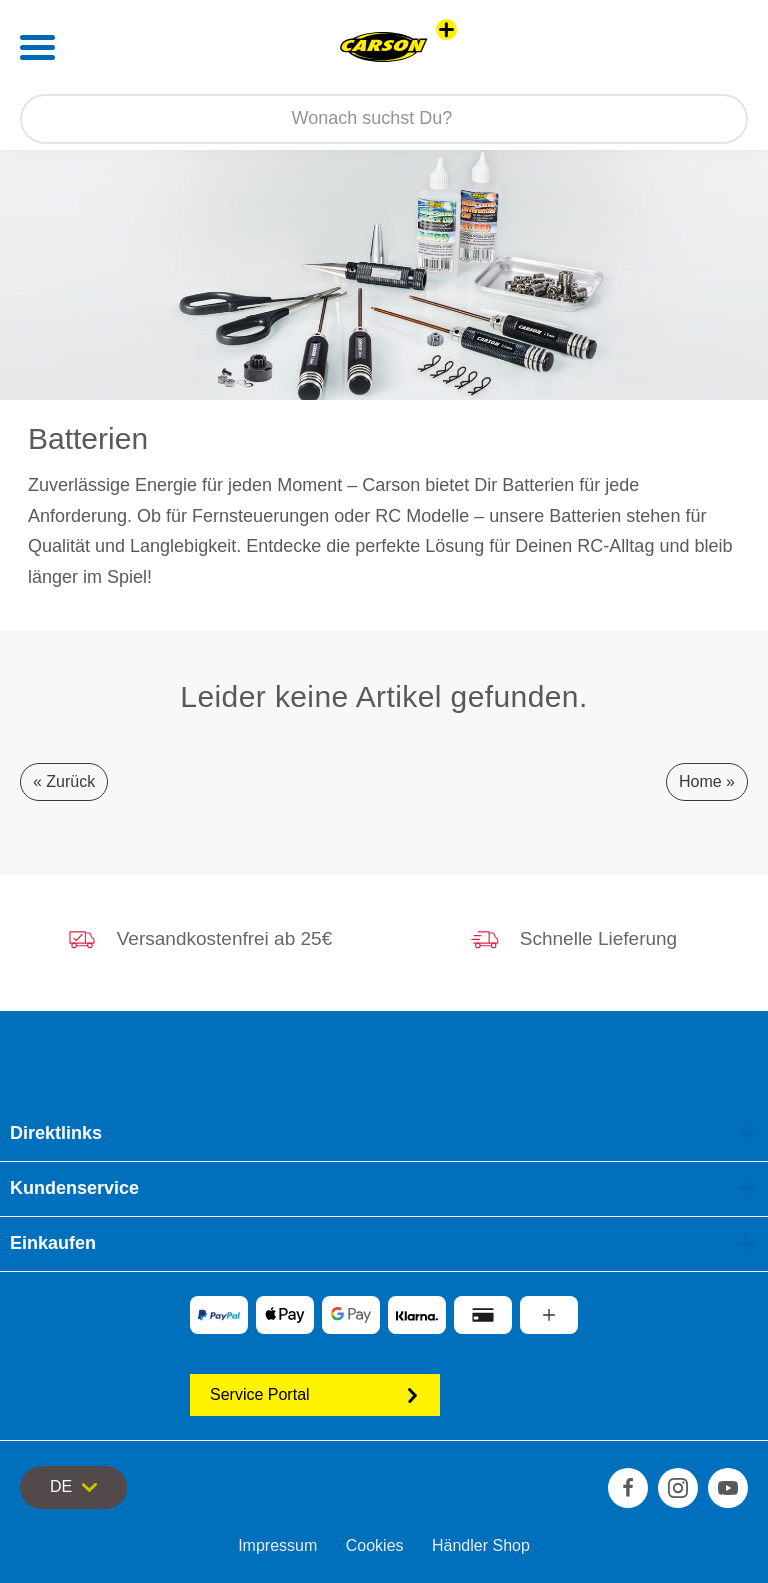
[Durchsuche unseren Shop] (384, 119)
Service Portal (315, 1394)
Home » (707, 781)
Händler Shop (481, 1545)
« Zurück (64, 781)
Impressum (277, 1545)
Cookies (375, 1545)
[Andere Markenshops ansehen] (446, 29)
